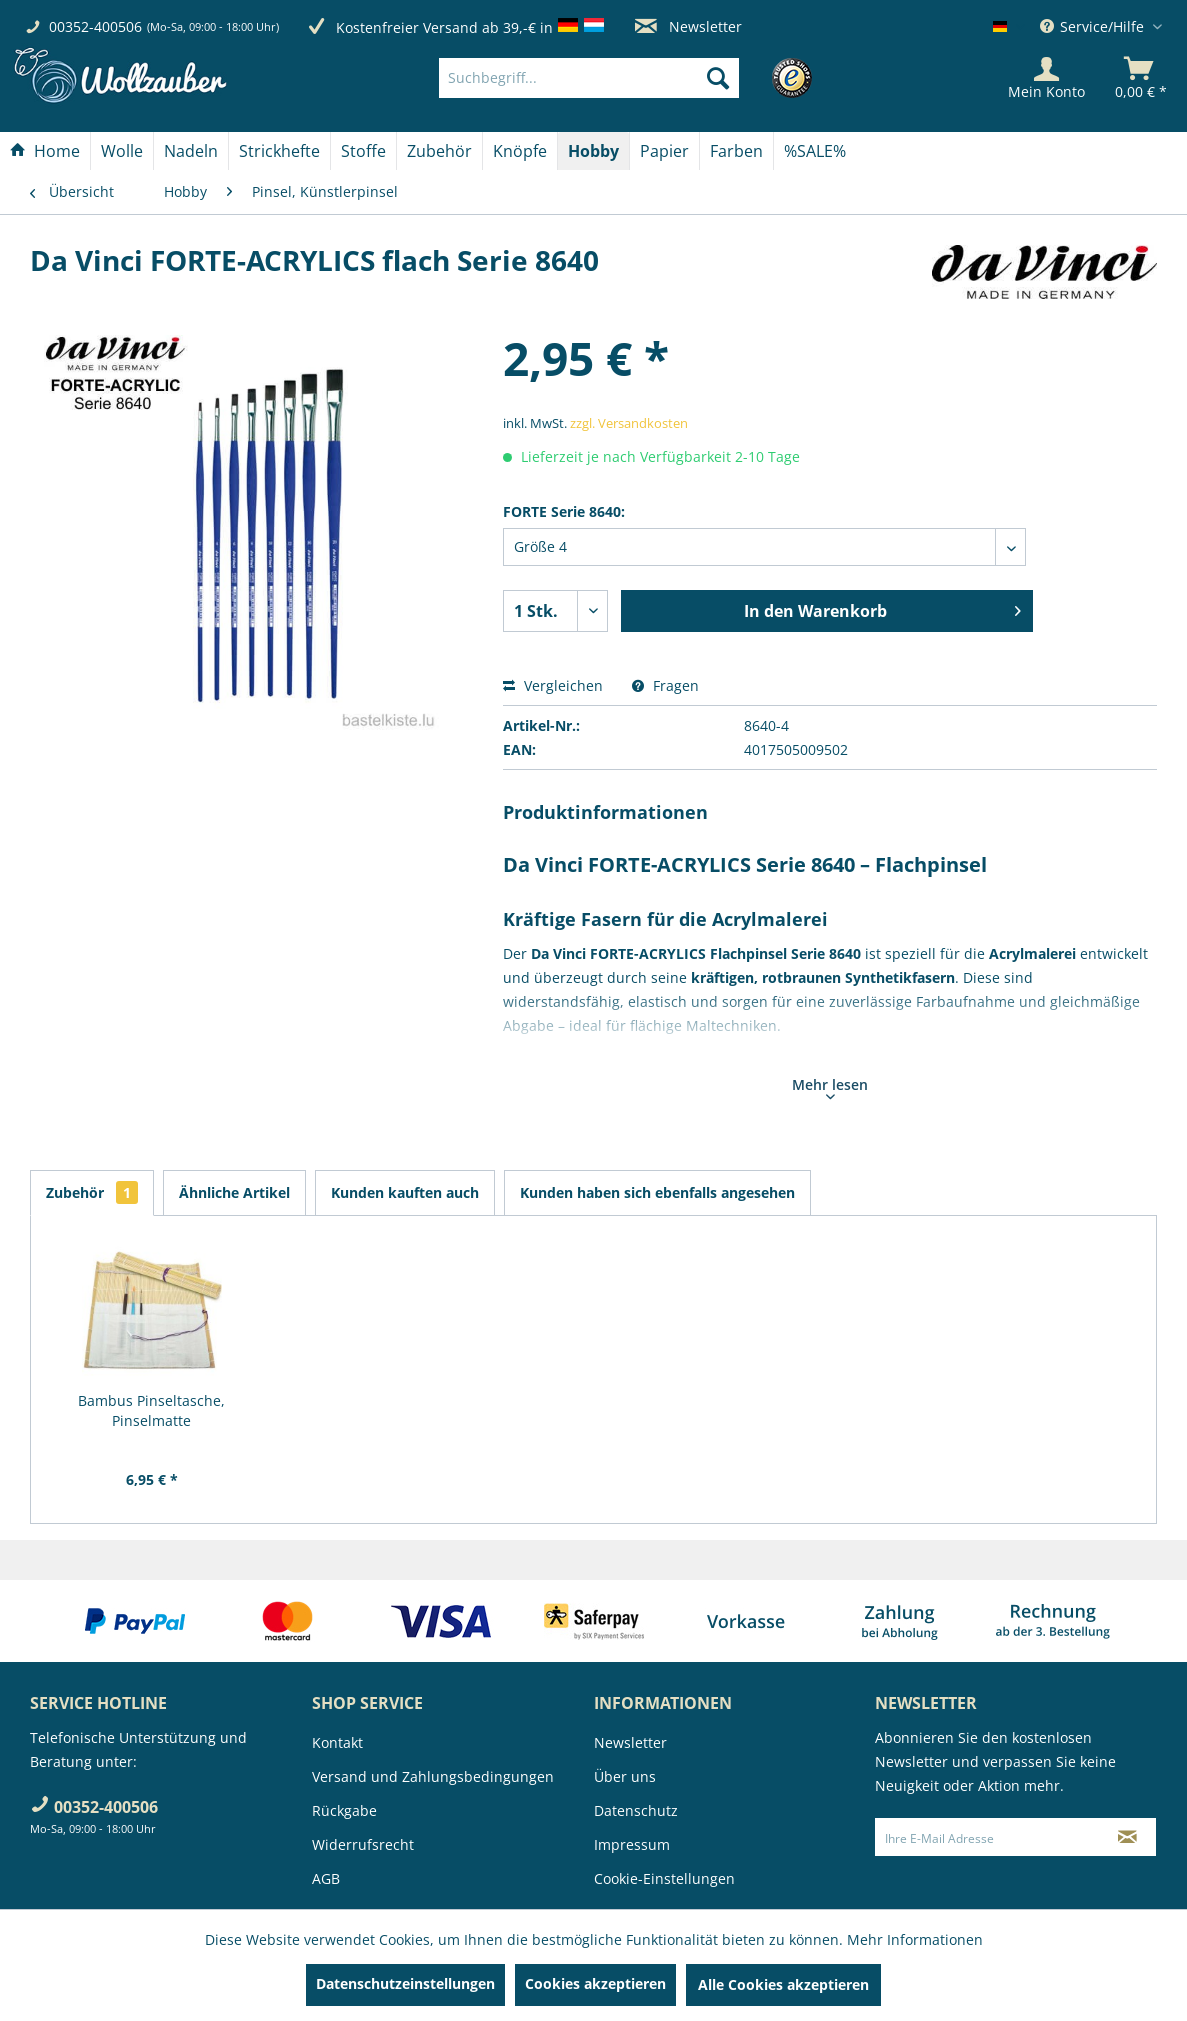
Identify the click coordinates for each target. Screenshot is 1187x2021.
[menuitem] (619, 78)
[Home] (45, 151)
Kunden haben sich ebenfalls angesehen (657, 1192)
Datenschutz (636, 1810)
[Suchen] (718, 78)
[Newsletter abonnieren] (1128, 1837)
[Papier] (664, 151)
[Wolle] (122, 151)
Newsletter (688, 26)
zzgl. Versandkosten (629, 423)
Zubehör (92, 1192)
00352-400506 (95, 26)
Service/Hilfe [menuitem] (1094, 26)
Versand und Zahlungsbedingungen (433, 1776)
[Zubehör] (439, 151)
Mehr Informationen (915, 1939)
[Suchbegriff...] (589, 78)
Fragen (665, 685)
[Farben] (736, 151)
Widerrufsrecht (363, 1844)
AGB (326, 1878)
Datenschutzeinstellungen (405, 1983)
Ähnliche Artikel (234, 1192)
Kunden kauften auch (405, 1192)
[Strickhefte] (279, 151)
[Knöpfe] (520, 151)
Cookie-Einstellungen (664, 1878)
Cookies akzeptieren (595, 1983)
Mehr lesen (830, 1087)
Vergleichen (553, 685)
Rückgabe (344, 1810)
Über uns (625, 1776)
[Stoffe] (363, 151)
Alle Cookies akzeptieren (783, 1984)
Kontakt (337, 1742)
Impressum (632, 1844)
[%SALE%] (815, 151)
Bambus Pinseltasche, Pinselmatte (151, 1410)
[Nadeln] (191, 151)
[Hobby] (593, 151)
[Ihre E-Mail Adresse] (987, 1837)
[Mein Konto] (1046, 78)
